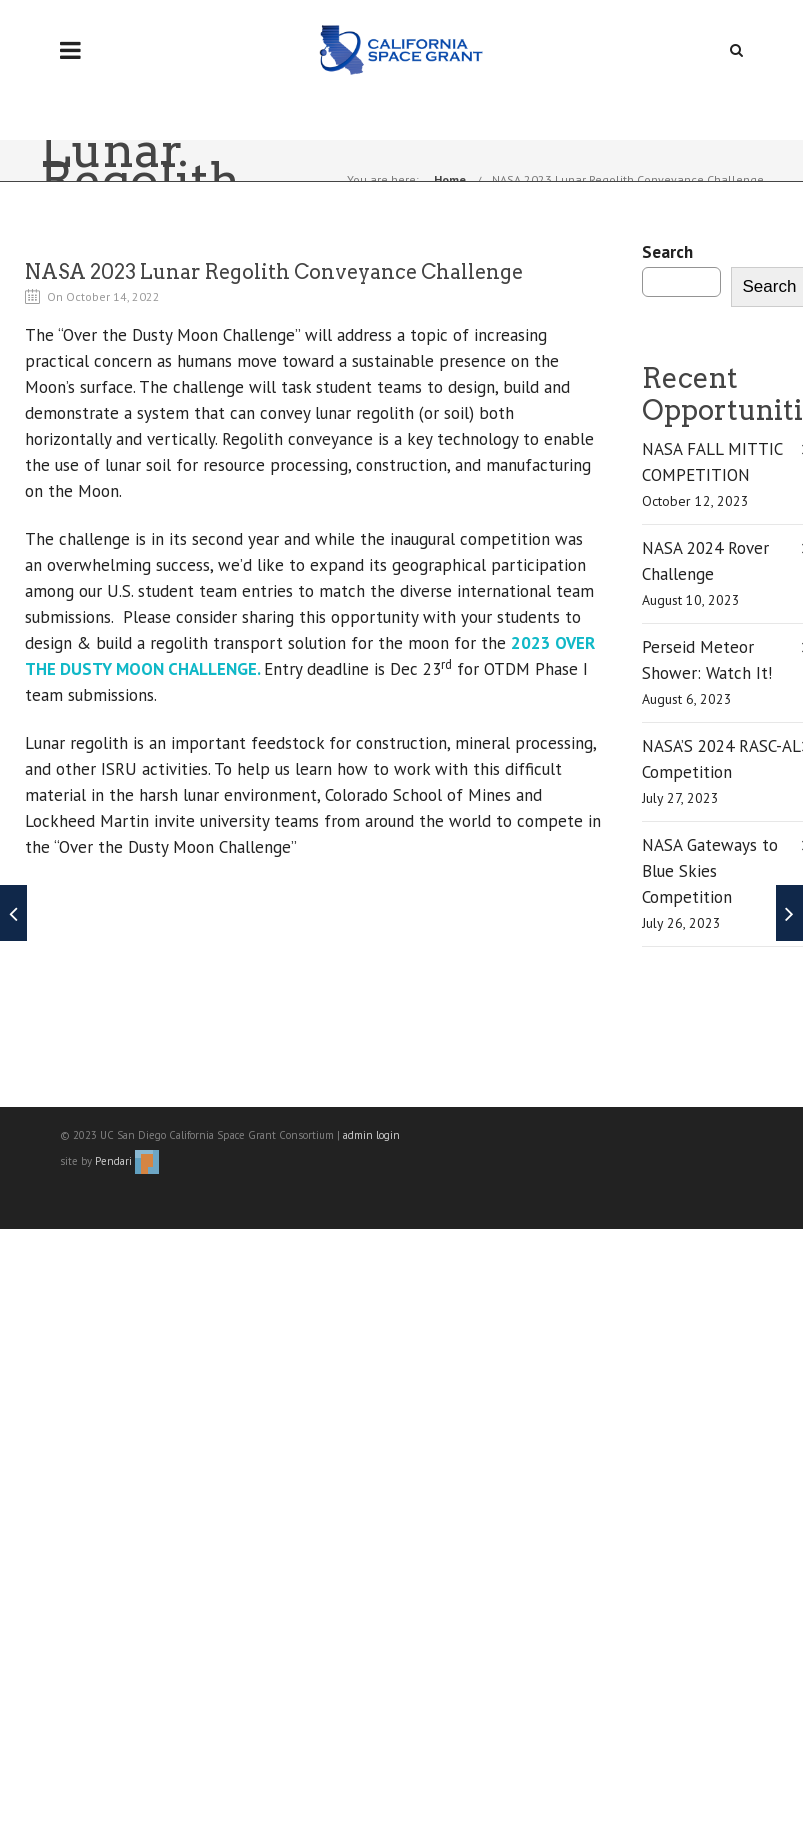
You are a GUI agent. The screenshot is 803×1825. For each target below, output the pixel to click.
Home (450, 179)
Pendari (127, 1161)
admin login (371, 1135)
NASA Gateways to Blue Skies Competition (710, 871)
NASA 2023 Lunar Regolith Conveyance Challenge (628, 179)
